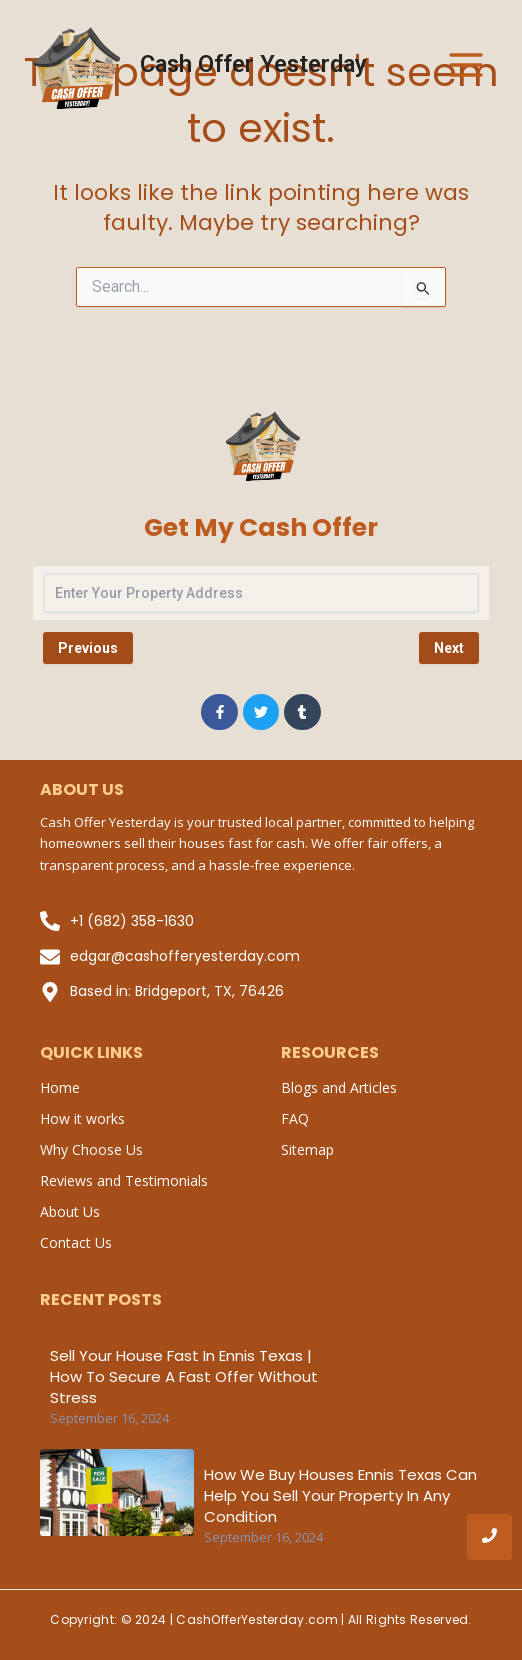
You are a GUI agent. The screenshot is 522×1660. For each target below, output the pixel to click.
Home (60, 1087)
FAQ (295, 1118)
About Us (70, 1211)
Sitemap (307, 1149)
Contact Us (76, 1242)
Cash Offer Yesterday (253, 64)
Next (449, 648)
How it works (82, 1118)
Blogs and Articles (339, 1087)
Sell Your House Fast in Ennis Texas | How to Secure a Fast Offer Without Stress (184, 1376)
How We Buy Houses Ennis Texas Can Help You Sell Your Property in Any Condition (340, 1495)
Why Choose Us (91, 1149)
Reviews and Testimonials (124, 1180)
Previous (88, 648)
